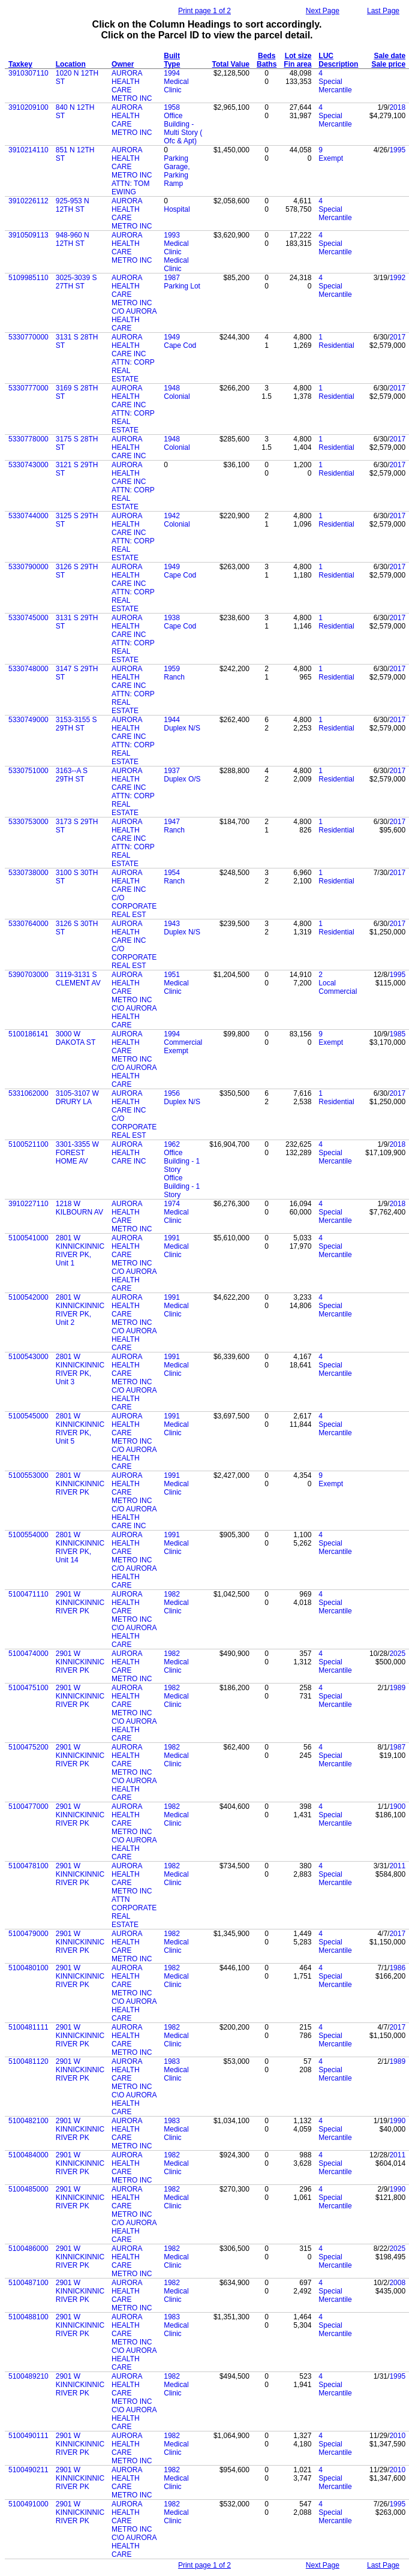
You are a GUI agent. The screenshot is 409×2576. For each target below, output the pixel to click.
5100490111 (28, 2435)
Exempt (330, 158)
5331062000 (28, 1093)
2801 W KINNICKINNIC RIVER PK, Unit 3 (80, 1369)
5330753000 (28, 821)
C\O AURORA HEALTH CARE (134, 1016)
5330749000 (28, 720)
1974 (172, 1204)
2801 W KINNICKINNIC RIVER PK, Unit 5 (80, 1428)
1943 (172, 923)
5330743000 (28, 465)
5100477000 (28, 1806)
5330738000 (28, 872)
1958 (172, 107)
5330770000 (28, 337)
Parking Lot (182, 286)
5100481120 (28, 2061)
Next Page (322, 11)
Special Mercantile (334, 85)
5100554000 (28, 1535)
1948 (172, 388)
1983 (172, 2061)
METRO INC (132, 132)
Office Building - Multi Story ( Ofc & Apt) (183, 128)
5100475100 (28, 1688)
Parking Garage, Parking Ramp (177, 171)
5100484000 (28, 2155)
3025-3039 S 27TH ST (76, 281)
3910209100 (28, 107)
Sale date (389, 56)
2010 (397, 2435)
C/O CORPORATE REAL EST (134, 906)
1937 (172, 771)
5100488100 (28, 2317)
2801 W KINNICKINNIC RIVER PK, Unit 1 (80, 1250)
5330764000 (28, 923)
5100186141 (28, 1034)
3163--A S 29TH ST (72, 775)
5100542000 (28, 1297)
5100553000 (28, 1475)
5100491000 (28, 2504)
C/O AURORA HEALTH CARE (134, 319)
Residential (336, 345)
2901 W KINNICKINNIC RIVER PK (80, 1602)
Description (338, 64)
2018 (397, 107)
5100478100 (28, 1866)
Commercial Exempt (183, 1046)
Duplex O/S (182, 779)
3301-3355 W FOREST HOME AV (77, 1152)
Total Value (230, 64)
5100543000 (28, 1356)
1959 (172, 669)
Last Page (383, 11)
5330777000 (28, 388)
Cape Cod (180, 345)
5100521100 (28, 1144)
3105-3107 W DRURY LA (77, 1097)
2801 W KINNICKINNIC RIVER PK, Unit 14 (80, 1547)
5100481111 (28, 2027)
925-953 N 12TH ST (72, 205)
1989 (397, 1688)
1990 (397, 2121)
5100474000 (28, 1653)
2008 (397, 2283)
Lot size (298, 56)
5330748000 (28, 669)
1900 (397, 1806)
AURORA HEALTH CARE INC (129, 345)
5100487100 (28, 2283)
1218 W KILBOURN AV (79, 1208)
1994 (172, 73)
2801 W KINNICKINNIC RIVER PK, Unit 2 (80, 1310)
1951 (172, 974)
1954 (172, 872)
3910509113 (28, 235)
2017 (397, 337)
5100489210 (28, 2376)
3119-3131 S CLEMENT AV (78, 978)
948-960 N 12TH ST (72, 239)
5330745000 (28, 618)
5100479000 (28, 1933)
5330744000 (28, 516)
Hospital (177, 209)
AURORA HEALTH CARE (127, 115)
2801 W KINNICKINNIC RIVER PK (80, 1483)
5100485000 (28, 2189)
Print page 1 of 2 (204, 11)
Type (172, 64)
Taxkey (20, 64)
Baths (266, 64)
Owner (123, 64)
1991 (172, 1238)
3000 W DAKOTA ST (75, 1038)
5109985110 (28, 277)
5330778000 (28, 439)
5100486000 (28, 2248)
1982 (172, 1594)
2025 (397, 1653)
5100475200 (28, 1747)
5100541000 (28, 1238)
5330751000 (28, 771)
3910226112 (28, 201)
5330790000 (28, 567)
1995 (397, 150)
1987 (172, 277)
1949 (172, 337)
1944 (172, 720)
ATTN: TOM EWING (130, 187)
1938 (172, 618)
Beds (266, 56)
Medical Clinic (176, 85)
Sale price (388, 64)
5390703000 (28, 974)
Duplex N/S (182, 728)
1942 (172, 516)
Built (172, 56)
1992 (397, 277)
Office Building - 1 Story (182, 1161)
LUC (325, 56)
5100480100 (28, 1968)
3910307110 (28, 73)
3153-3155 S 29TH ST (76, 724)
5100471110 (28, 1594)
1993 (172, 235)
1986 (397, 1968)
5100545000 (28, 1416)
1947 (172, 821)
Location (71, 64)
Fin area (297, 64)
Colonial (177, 396)
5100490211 (28, 2470)
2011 (397, 1866)
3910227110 (28, 1204)
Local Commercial (337, 987)
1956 (172, 1093)
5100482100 (28, 2121)
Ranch (174, 677)
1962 (172, 1144)
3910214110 (28, 150)
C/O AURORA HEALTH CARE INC (134, 1517)
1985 (397, 1034)
